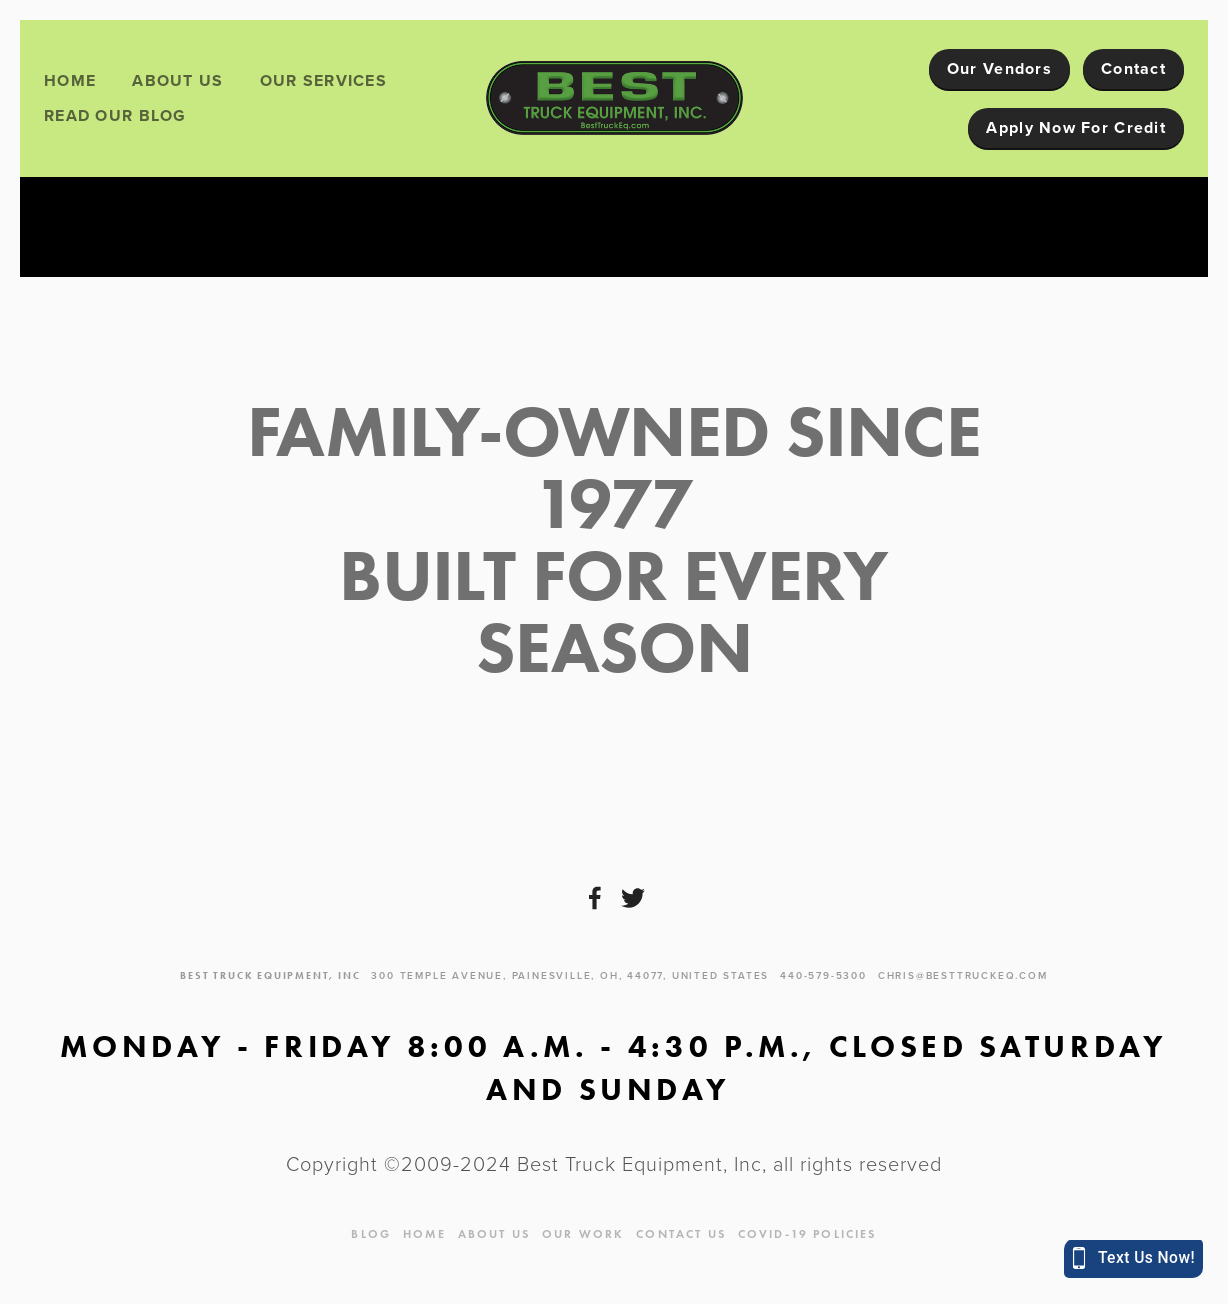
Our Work (583, 1233)
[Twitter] (633, 898)
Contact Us (681, 1233)
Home (70, 80)
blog (371, 1233)
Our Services (323, 80)
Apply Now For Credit (1076, 127)
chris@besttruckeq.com (963, 975)
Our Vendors (999, 68)
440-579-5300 (823, 975)
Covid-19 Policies (807, 1233)
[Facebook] (595, 898)
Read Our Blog (115, 115)
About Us (177, 80)
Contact (1133, 68)
